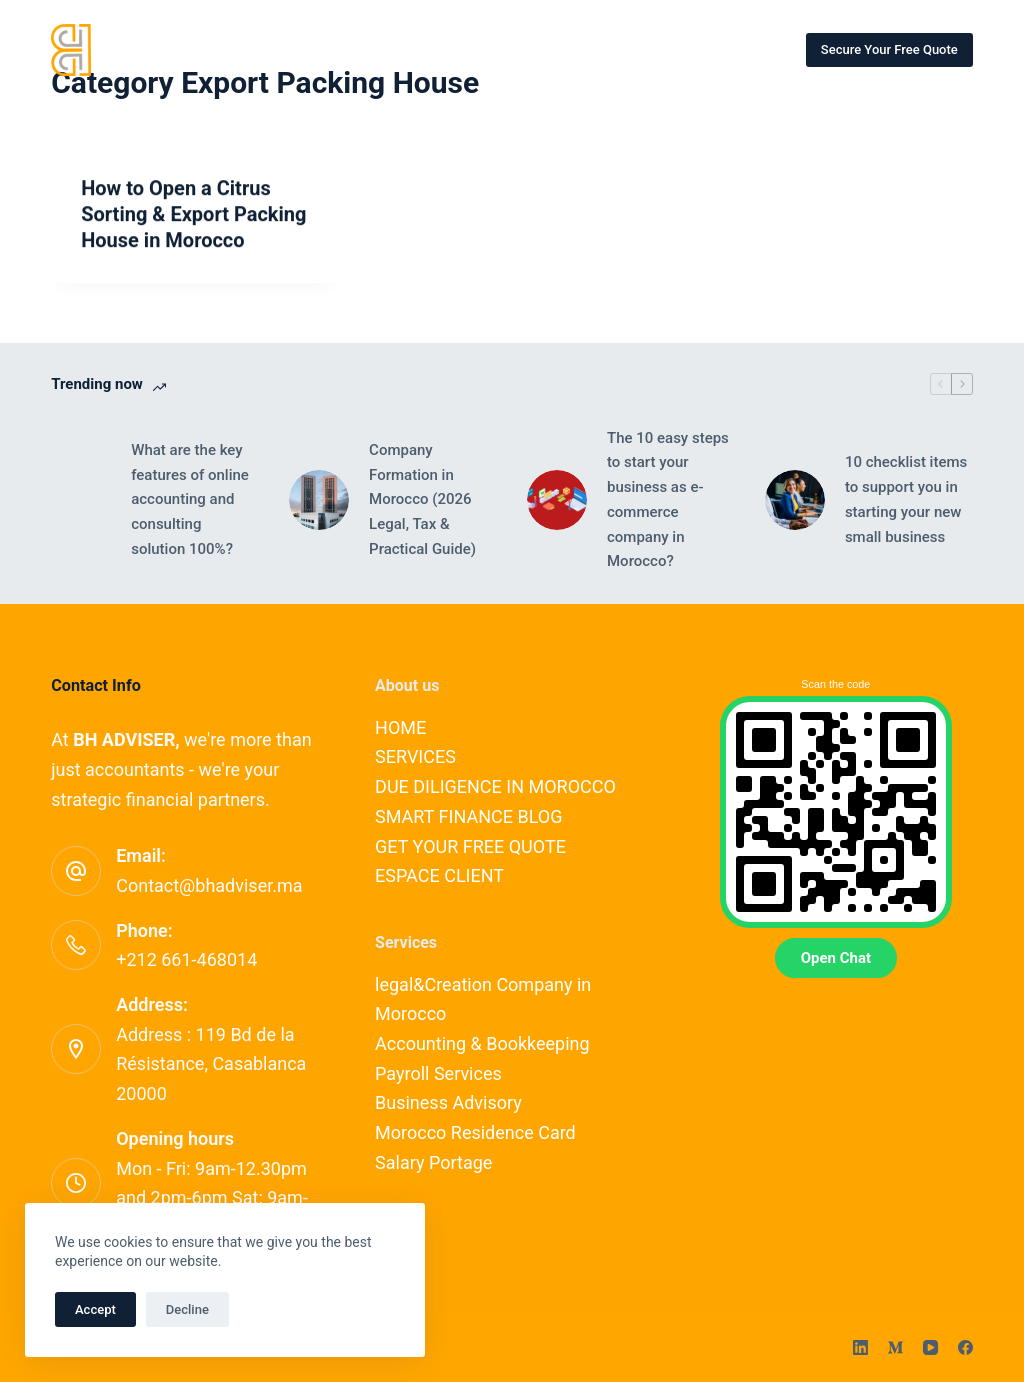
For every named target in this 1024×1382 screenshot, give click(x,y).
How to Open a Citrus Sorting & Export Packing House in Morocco (193, 215)
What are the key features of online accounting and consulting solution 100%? (190, 499)
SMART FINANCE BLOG (468, 816)
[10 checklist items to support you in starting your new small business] (795, 500)
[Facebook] (965, 1347)
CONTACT (624, 49)
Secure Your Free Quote (889, 49)
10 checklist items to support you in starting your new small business (906, 499)
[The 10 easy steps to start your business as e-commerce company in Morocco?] (557, 500)
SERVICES (382, 49)
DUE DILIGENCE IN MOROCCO (495, 786)
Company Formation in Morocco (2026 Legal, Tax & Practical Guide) (422, 499)
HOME (283, 49)
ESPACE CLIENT (439, 875)
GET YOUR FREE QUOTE (470, 846)
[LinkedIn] (860, 1347)
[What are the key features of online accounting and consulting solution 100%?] (81, 500)
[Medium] (895, 1347)
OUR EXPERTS (504, 49)
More (737, 50)
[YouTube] (930, 1347)
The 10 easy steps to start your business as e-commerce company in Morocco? (668, 500)
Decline (187, 1309)
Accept (95, 1309)
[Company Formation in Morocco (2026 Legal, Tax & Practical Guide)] (319, 500)
